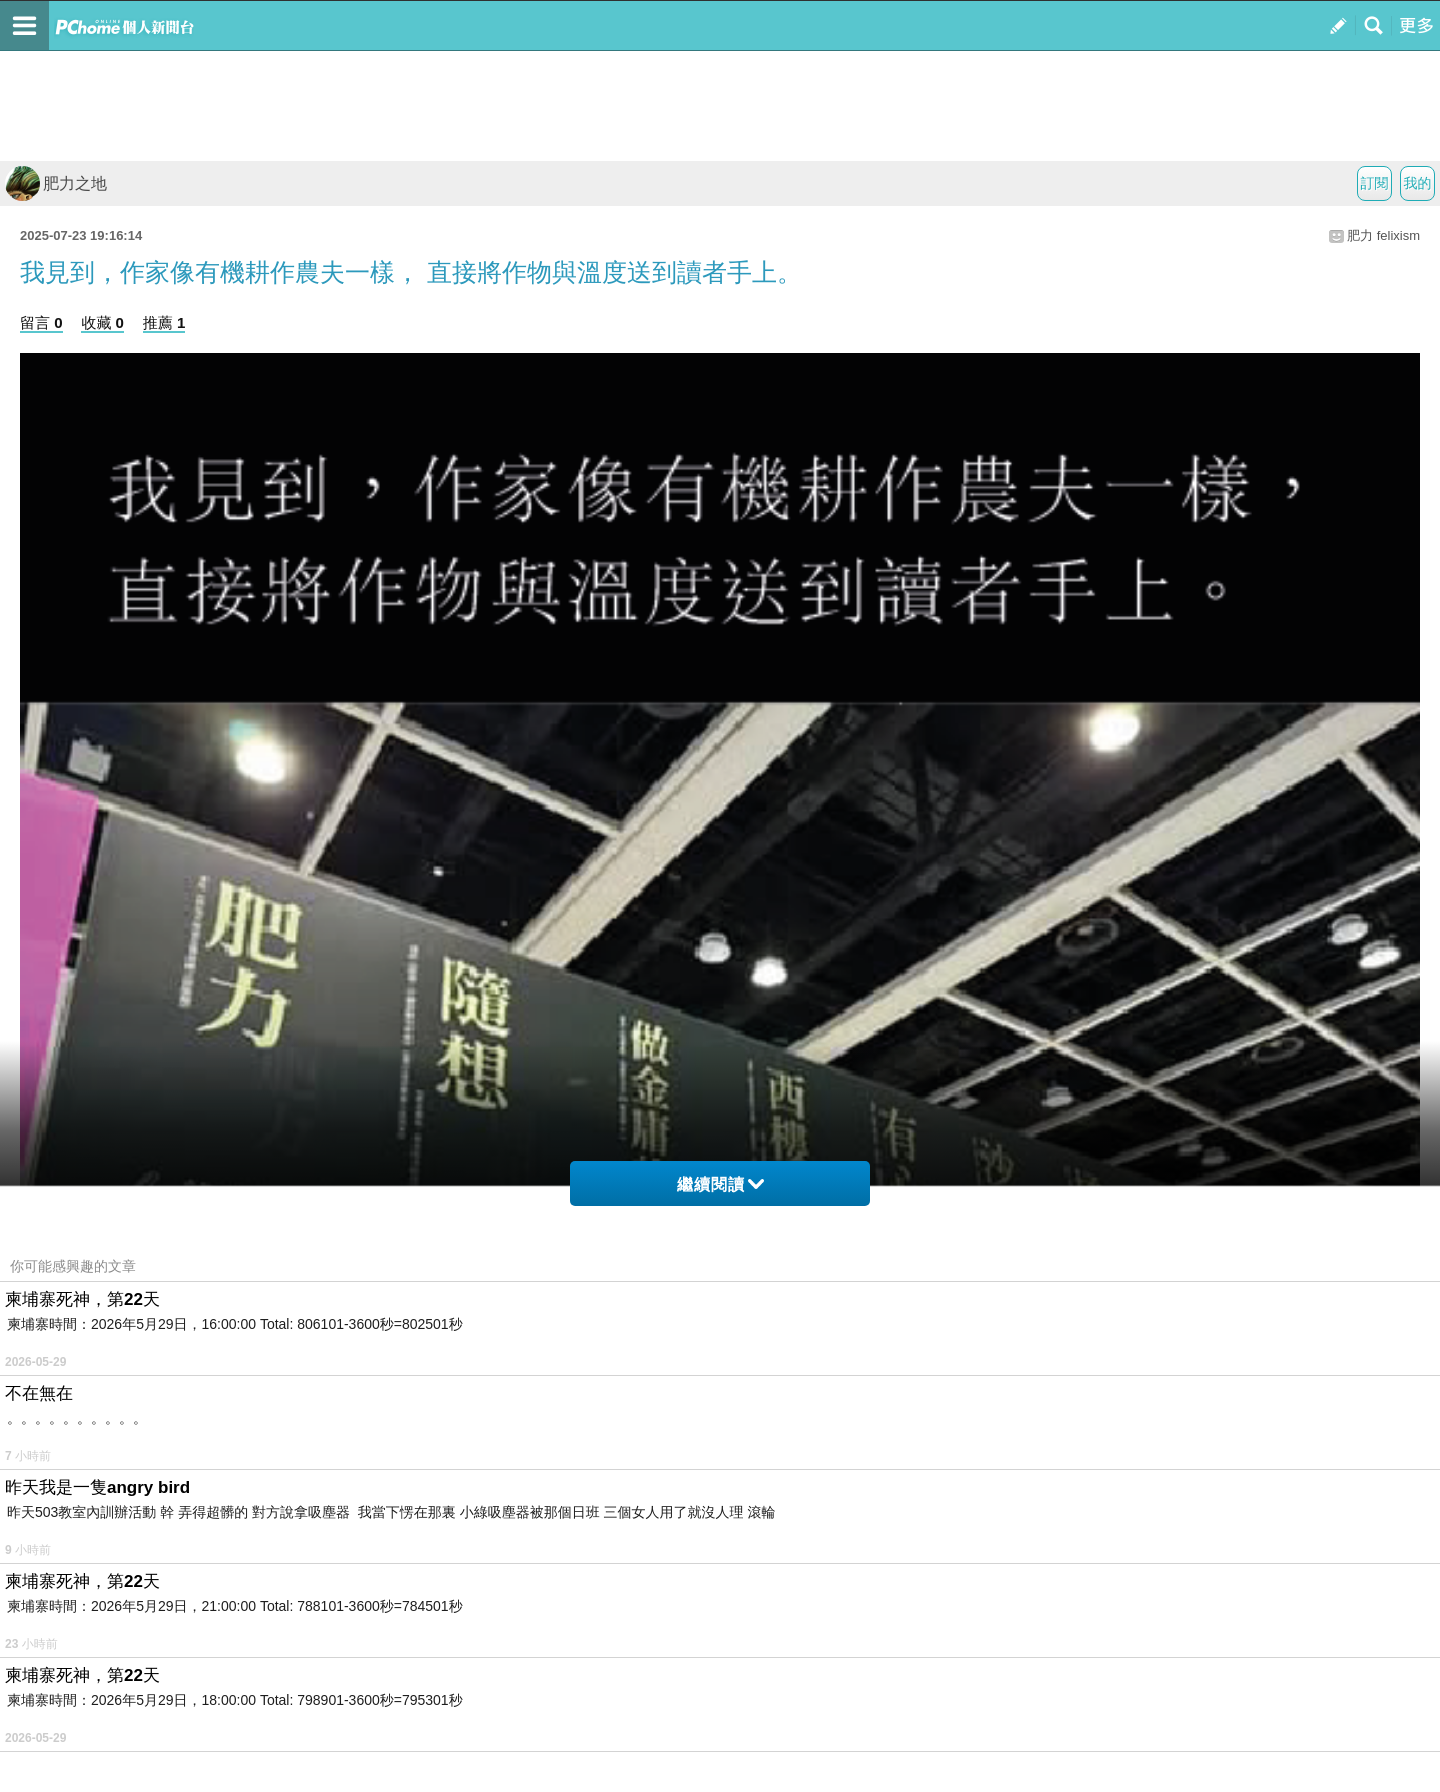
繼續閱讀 (720, 1184)
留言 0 (41, 322)
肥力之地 (56, 183)
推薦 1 (164, 322)
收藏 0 (102, 322)
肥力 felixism (1383, 235)
